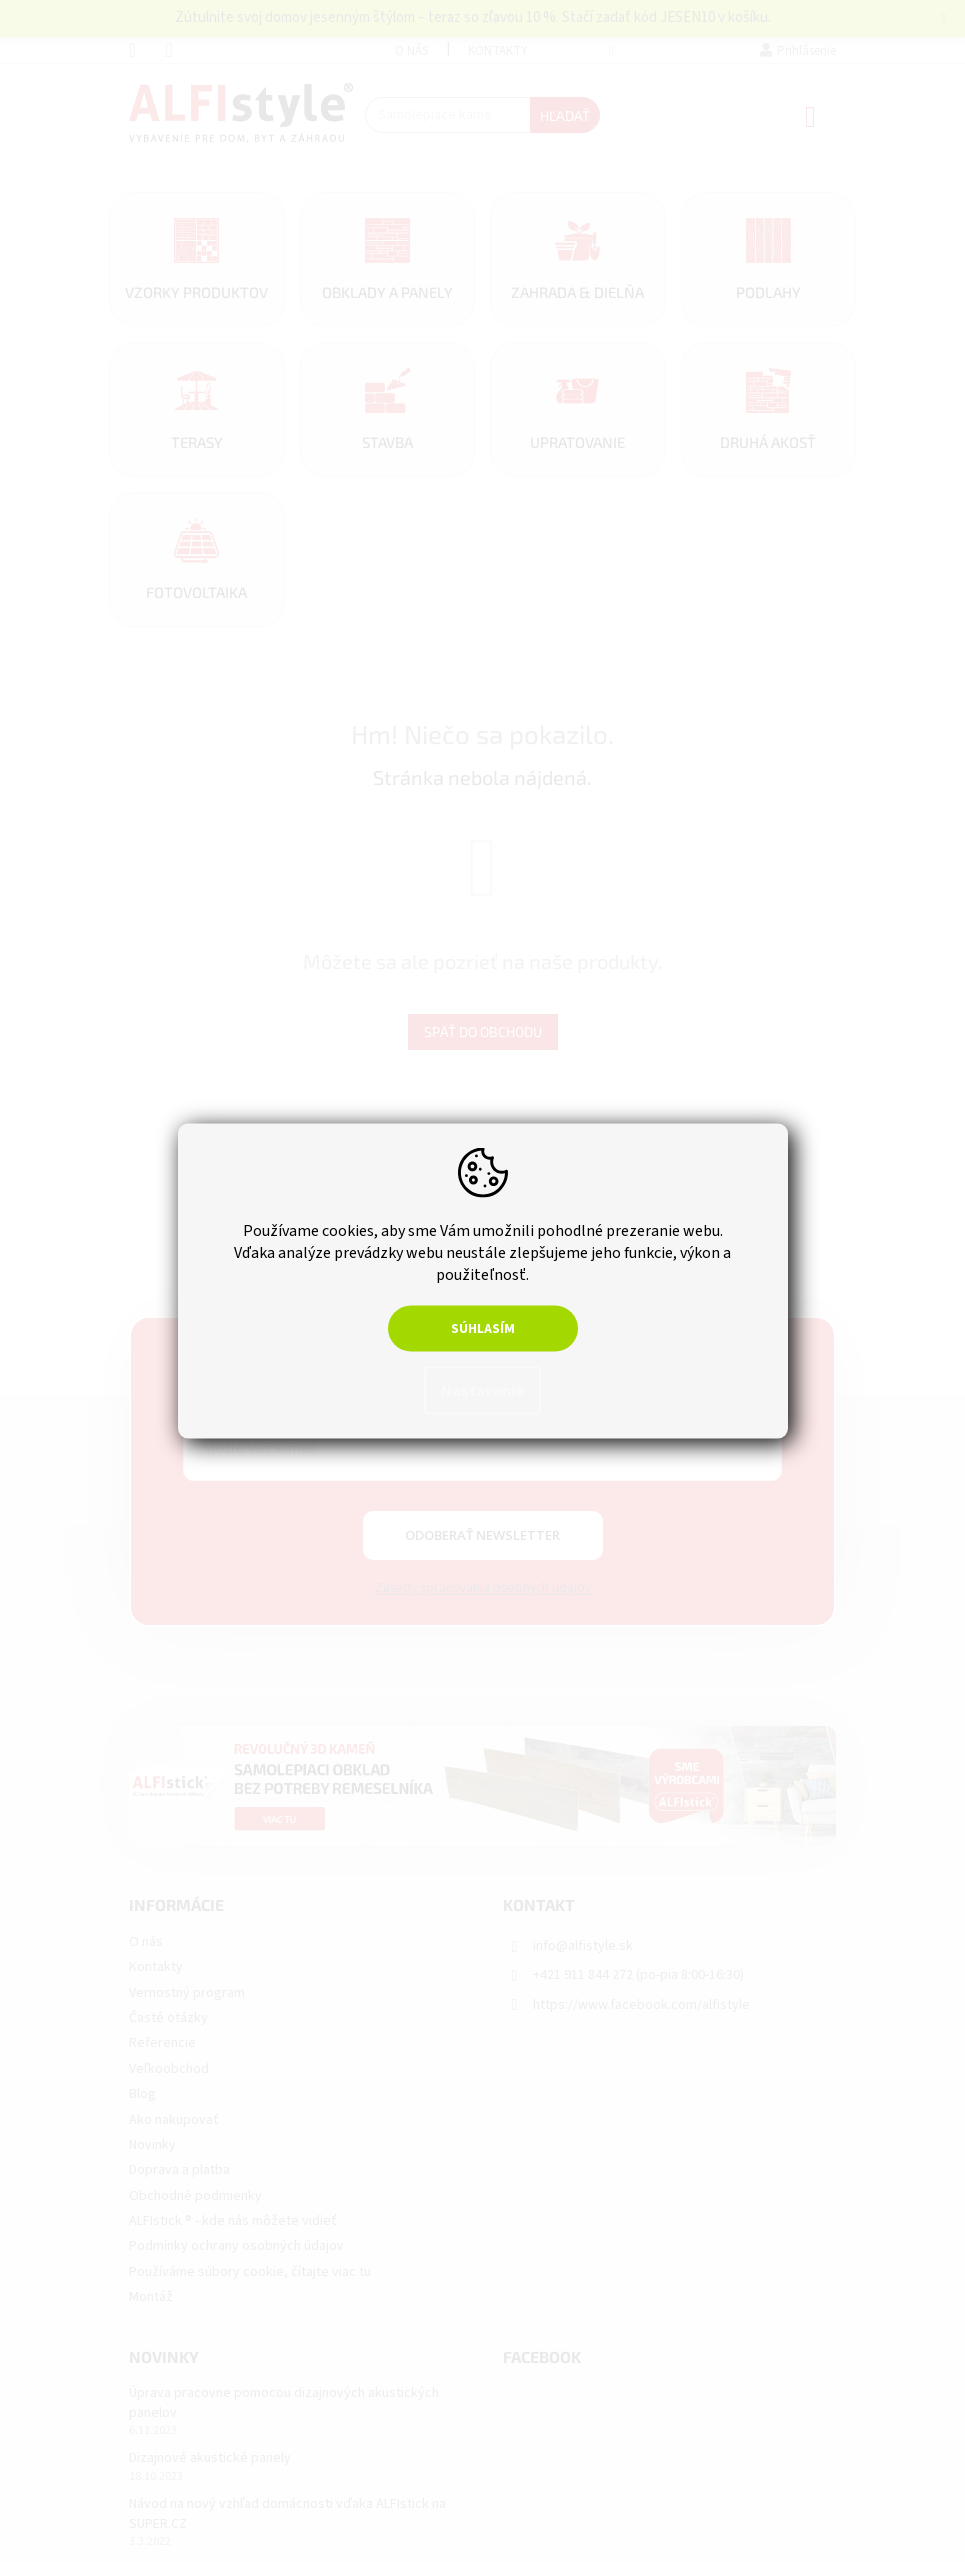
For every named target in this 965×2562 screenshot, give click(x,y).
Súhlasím (483, 1329)
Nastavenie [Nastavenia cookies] (482, 1391)
